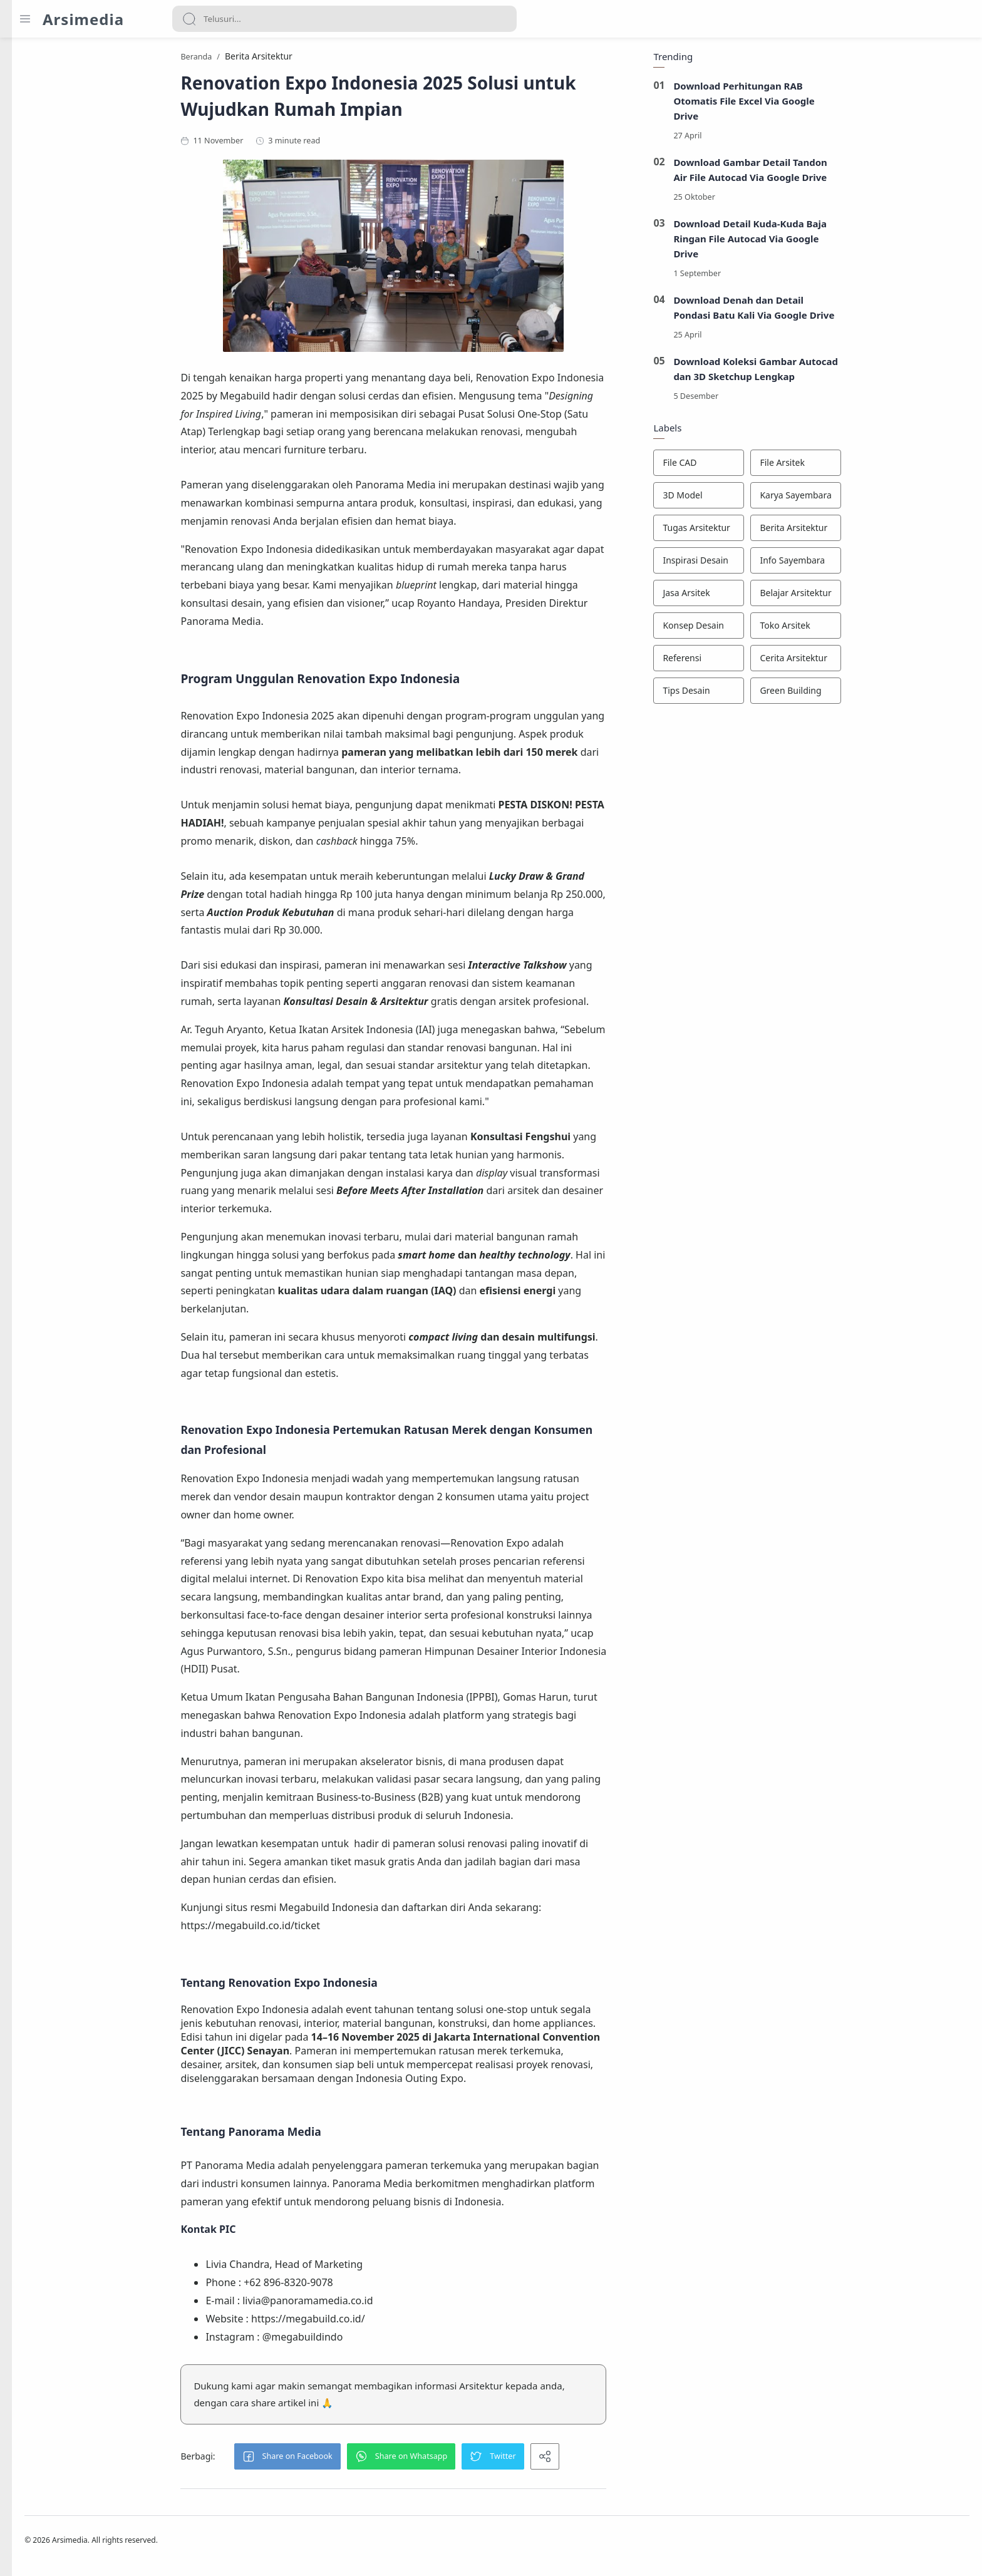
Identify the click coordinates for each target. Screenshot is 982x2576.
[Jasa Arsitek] (771, 597)
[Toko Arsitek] (868, 629)
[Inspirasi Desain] (771, 564)
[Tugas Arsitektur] (771, 531)
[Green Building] (868, 694)
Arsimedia (83, 19)
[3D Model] (771, 499)
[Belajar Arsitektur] (868, 597)
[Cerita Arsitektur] (868, 662)
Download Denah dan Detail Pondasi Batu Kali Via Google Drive (826, 311)
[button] (359, 2460)
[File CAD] (771, 466)
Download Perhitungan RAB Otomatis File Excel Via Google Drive (816, 104)
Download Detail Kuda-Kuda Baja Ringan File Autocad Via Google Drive (822, 242)
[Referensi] (771, 662)
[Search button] (189, 19)
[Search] (344, 19)
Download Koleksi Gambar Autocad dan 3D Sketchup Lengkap (828, 372)
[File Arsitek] (868, 466)
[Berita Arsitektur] (868, 531)
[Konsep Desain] (771, 629)
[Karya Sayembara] (868, 499)
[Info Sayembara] (868, 564)
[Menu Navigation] (25, 19)
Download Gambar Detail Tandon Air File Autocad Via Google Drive (823, 173)
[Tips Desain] (771, 694)
